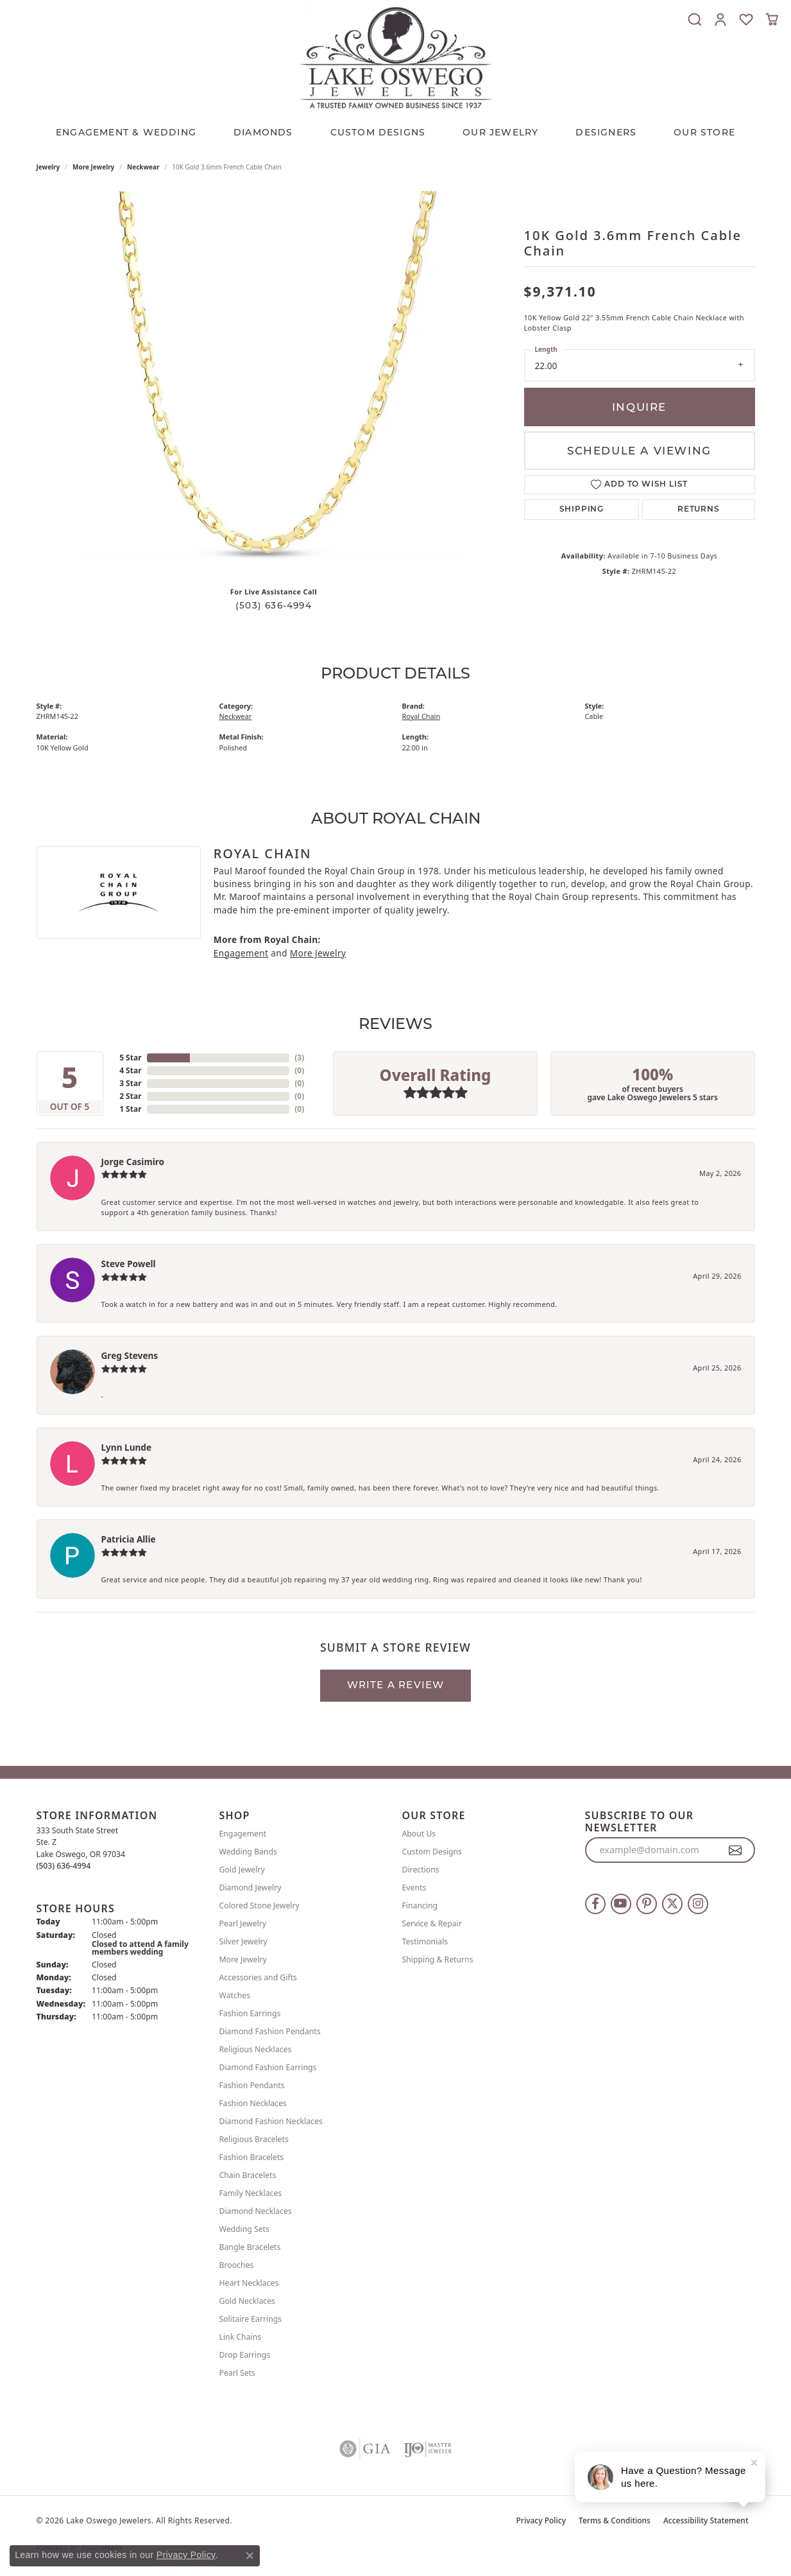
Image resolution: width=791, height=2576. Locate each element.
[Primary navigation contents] (395, 129)
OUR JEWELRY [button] (500, 132)
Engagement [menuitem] (243, 1833)
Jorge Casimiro (133, 1161)
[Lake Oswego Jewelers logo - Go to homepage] (396, 57)
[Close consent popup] (249, 2555)
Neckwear (143, 166)
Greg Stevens (129, 1355)
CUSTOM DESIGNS (378, 132)
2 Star (130, 1096)
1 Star (130, 1108)
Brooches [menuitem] (236, 2265)
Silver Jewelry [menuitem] (243, 1941)
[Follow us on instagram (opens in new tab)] (698, 1904)
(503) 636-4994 (273, 605)
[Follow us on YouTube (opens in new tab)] (621, 1904)
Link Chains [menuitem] (240, 2336)
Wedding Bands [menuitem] (248, 1851)
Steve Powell (128, 1264)
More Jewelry (93, 166)
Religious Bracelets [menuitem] (254, 2139)
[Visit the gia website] (365, 2449)
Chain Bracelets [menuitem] (247, 2175)
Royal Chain (421, 716)
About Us (419, 1833)
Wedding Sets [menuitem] (244, 2229)
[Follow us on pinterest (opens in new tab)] (646, 1904)
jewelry (48, 166)
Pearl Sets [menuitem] (237, 2372)
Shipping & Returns (437, 1959)
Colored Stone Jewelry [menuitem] (259, 1905)
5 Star (130, 1057)
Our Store (704, 132)
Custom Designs (432, 1851)
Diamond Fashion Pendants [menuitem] (270, 2031)
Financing (420, 1905)
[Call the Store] (64, 1865)
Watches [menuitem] (235, 1995)
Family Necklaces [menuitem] (250, 2193)
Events (414, 1887)
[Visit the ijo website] (428, 2449)
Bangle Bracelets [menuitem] (250, 2247)
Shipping (581, 510)
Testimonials (425, 1941)
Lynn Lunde (126, 1447)
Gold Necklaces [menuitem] (247, 2300)
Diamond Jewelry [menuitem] (250, 1887)
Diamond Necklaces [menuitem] (255, 2211)
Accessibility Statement (706, 2520)
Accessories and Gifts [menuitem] (258, 1977)
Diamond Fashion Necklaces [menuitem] (271, 2121)
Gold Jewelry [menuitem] (242, 1869)
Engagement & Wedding (126, 132)
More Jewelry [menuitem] (243, 1959)
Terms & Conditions (615, 2520)
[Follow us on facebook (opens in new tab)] (595, 1904)
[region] (273, 383)
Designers (605, 132)
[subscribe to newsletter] (735, 1850)
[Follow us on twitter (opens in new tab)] (672, 1904)
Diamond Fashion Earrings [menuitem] (268, 2067)
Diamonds (263, 132)
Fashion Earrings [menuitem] (250, 2013)
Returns (698, 510)
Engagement (241, 953)
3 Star (130, 1083)
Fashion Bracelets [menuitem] (251, 2157)
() (299, 1057)
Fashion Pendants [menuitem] (252, 2085)
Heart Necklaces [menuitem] (249, 2283)
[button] (694, 19)
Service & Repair (432, 1923)
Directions (420, 1869)
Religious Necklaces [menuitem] (255, 2049)
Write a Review (396, 1685)
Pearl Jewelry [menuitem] (243, 1923)
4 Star (130, 1070)
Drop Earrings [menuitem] (245, 2354)
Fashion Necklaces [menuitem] (253, 2103)
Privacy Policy (541, 2520)
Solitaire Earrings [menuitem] (250, 2318)
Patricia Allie (128, 1539)
